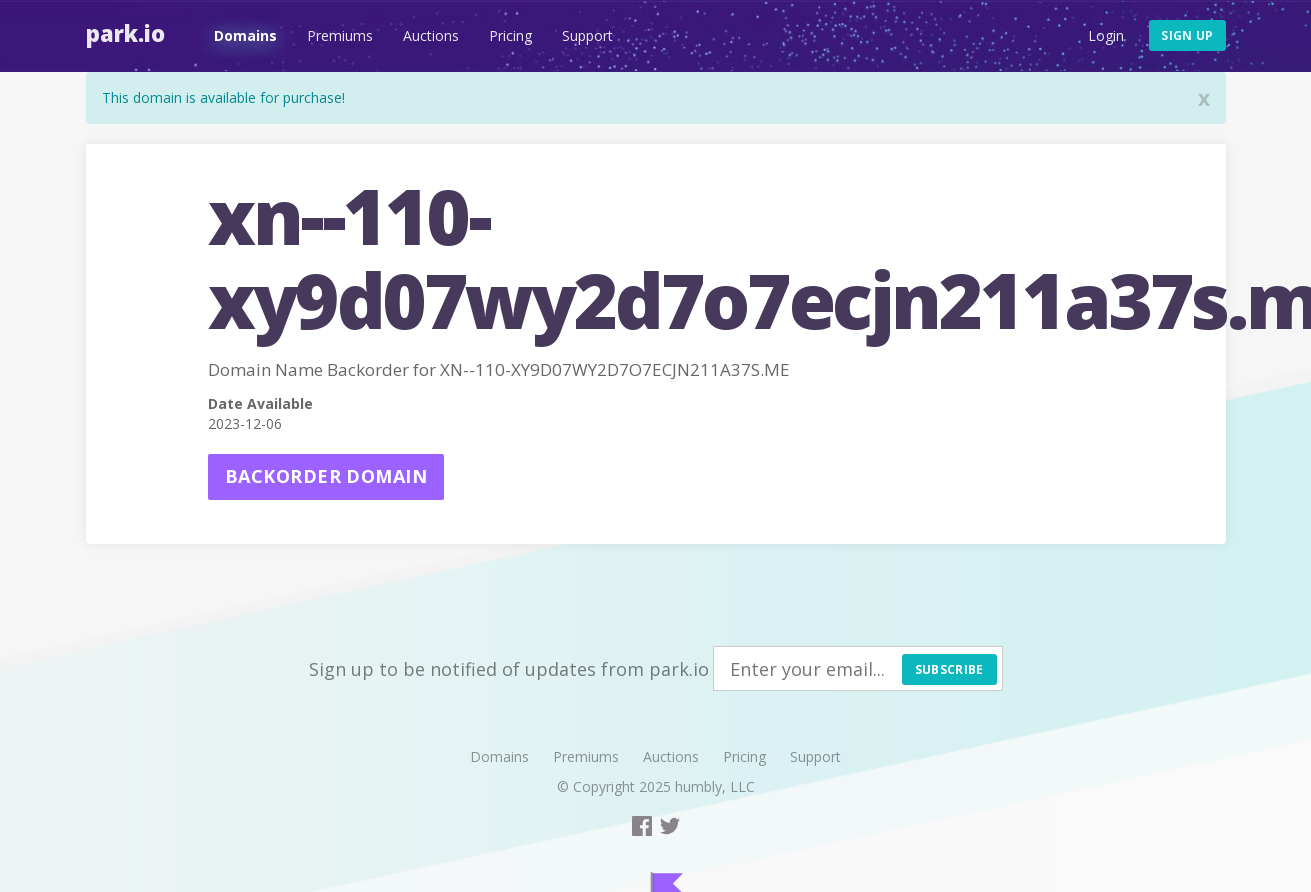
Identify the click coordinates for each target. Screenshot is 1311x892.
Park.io (125, 33)
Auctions (431, 35)
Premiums (340, 35)
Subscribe (949, 669)
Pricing (510, 35)
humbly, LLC (715, 786)
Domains (245, 35)
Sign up (1187, 35)
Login (1106, 35)
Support (587, 35)
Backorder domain (326, 476)
